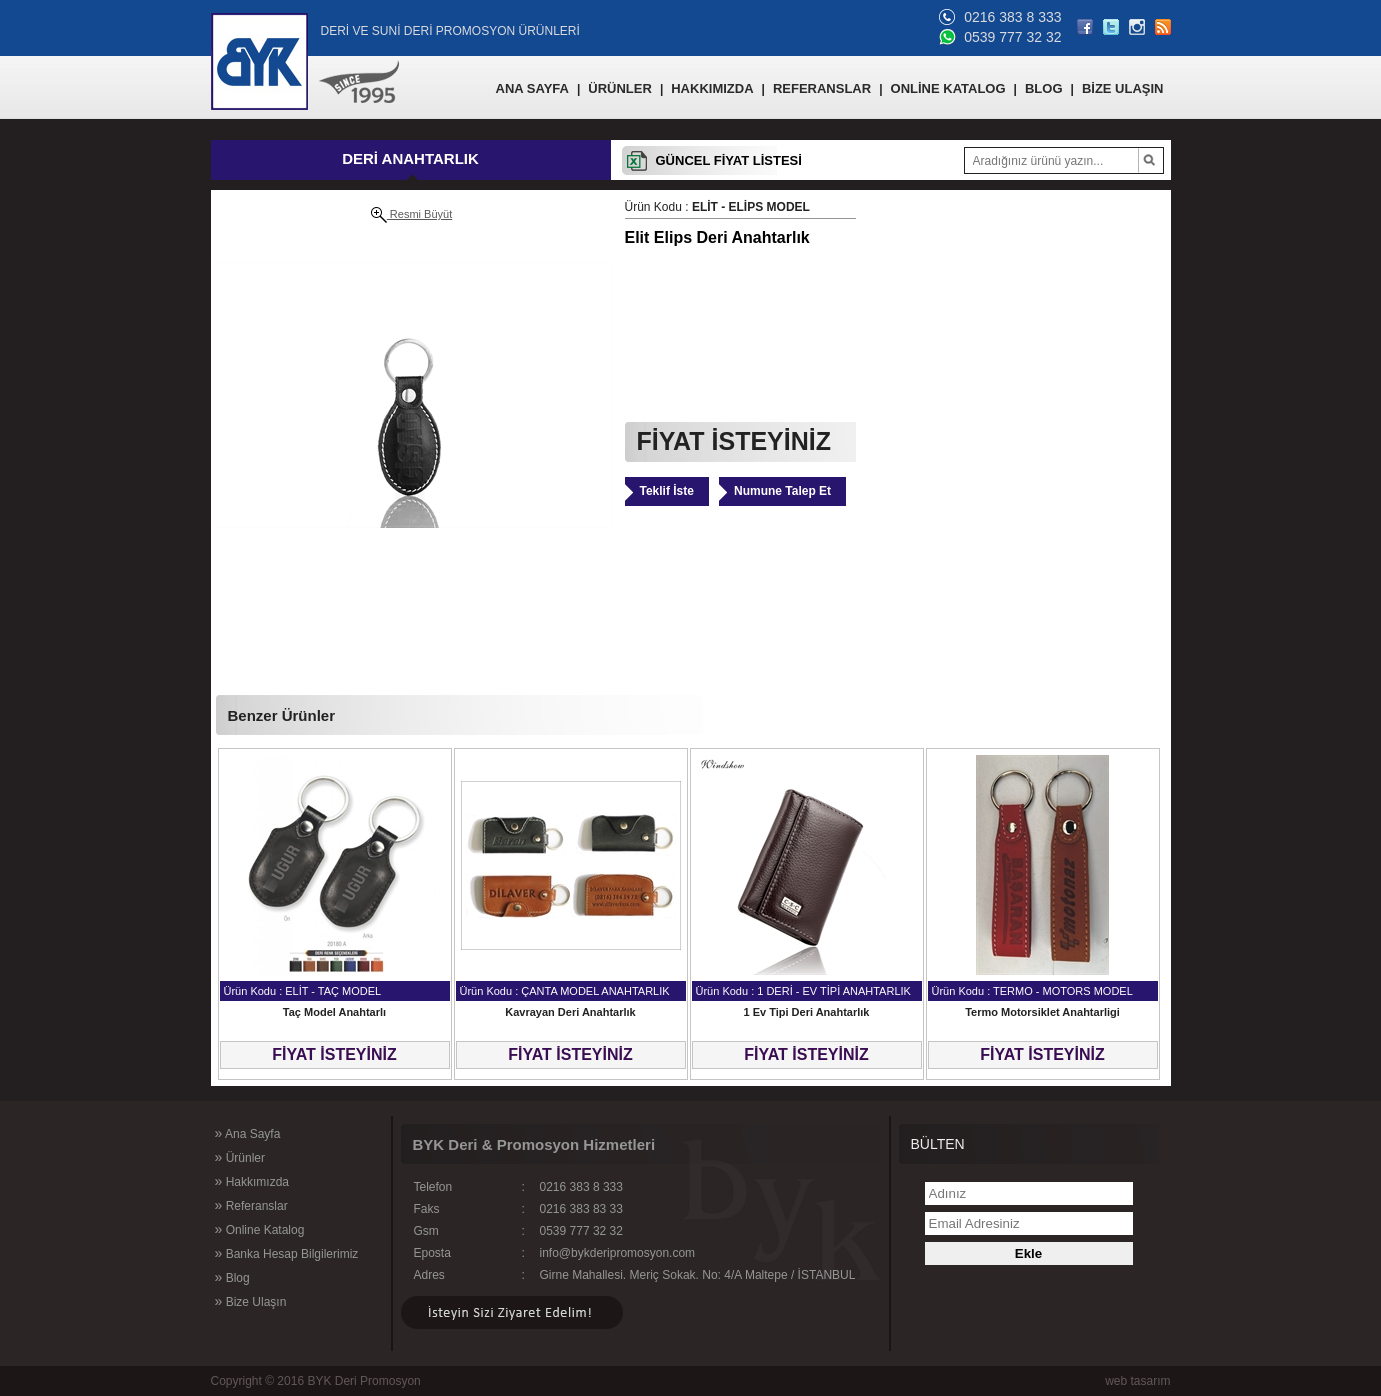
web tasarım (1137, 1381)
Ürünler (240, 1157)
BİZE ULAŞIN (1123, 88)
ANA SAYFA (532, 88)
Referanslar (251, 1205)
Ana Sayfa (248, 1133)
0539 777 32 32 (1012, 37)
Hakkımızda (252, 1181)
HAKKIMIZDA (712, 88)
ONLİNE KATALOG (948, 88)
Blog (232, 1277)
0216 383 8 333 (1012, 17)
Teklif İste (667, 491)
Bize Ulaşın (251, 1301)
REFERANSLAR (822, 88)
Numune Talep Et (782, 491)
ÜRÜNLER (620, 88)
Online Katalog (260, 1229)
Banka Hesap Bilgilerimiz (287, 1253)
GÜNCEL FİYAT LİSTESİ (729, 160)
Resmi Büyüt (411, 215)
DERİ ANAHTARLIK (410, 158)
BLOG (1044, 88)
